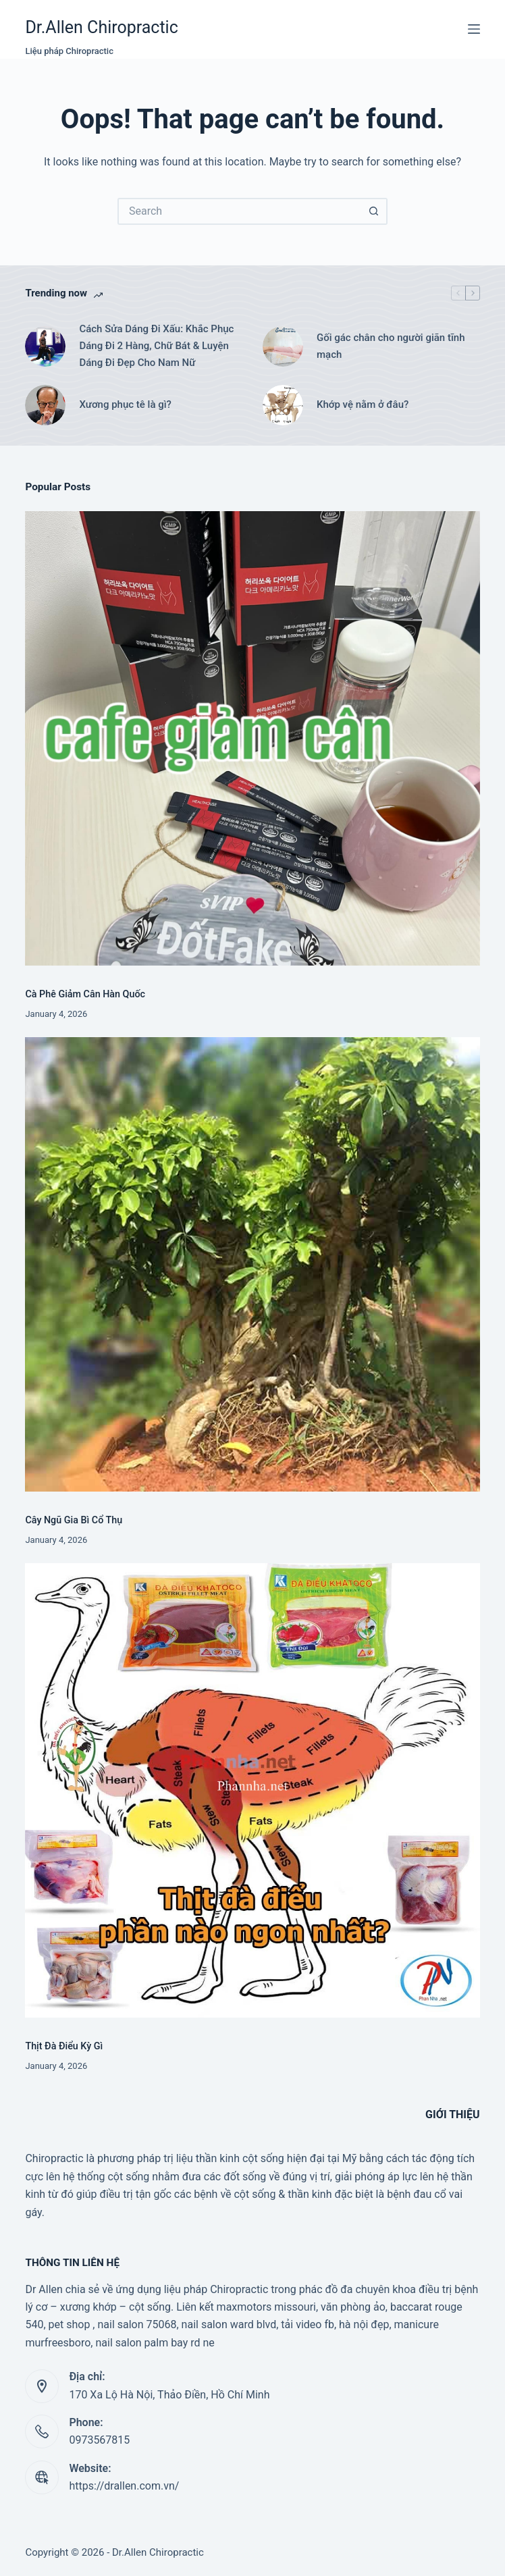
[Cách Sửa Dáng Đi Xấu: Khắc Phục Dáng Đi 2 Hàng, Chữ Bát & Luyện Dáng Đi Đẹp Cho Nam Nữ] (45, 346)
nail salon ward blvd (229, 2324)
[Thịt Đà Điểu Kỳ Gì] (252, 1790)
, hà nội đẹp (361, 2324)
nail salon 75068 (136, 2324)
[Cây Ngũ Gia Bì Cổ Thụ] (252, 1264)
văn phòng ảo (353, 2307)
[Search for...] (239, 211)
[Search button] (374, 211)
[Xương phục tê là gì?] (45, 405)
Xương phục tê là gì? (125, 404)
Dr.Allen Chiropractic (101, 27)
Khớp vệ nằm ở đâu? (362, 404)
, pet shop (66, 2324)
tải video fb (307, 2324)
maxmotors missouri (266, 2307)
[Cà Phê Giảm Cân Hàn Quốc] (252, 738)
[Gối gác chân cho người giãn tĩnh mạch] (283, 346)
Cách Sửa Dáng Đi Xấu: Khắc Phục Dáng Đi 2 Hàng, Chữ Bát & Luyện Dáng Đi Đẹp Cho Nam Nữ (156, 346)
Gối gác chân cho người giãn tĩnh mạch (391, 346)
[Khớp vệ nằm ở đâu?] (283, 405)
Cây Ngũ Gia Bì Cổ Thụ (73, 1520)
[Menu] (474, 29)
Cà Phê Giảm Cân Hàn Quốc (85, 994)
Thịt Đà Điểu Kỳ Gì (64, 2046)
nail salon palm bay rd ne (154, 2342)
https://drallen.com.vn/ (124, 2485)
